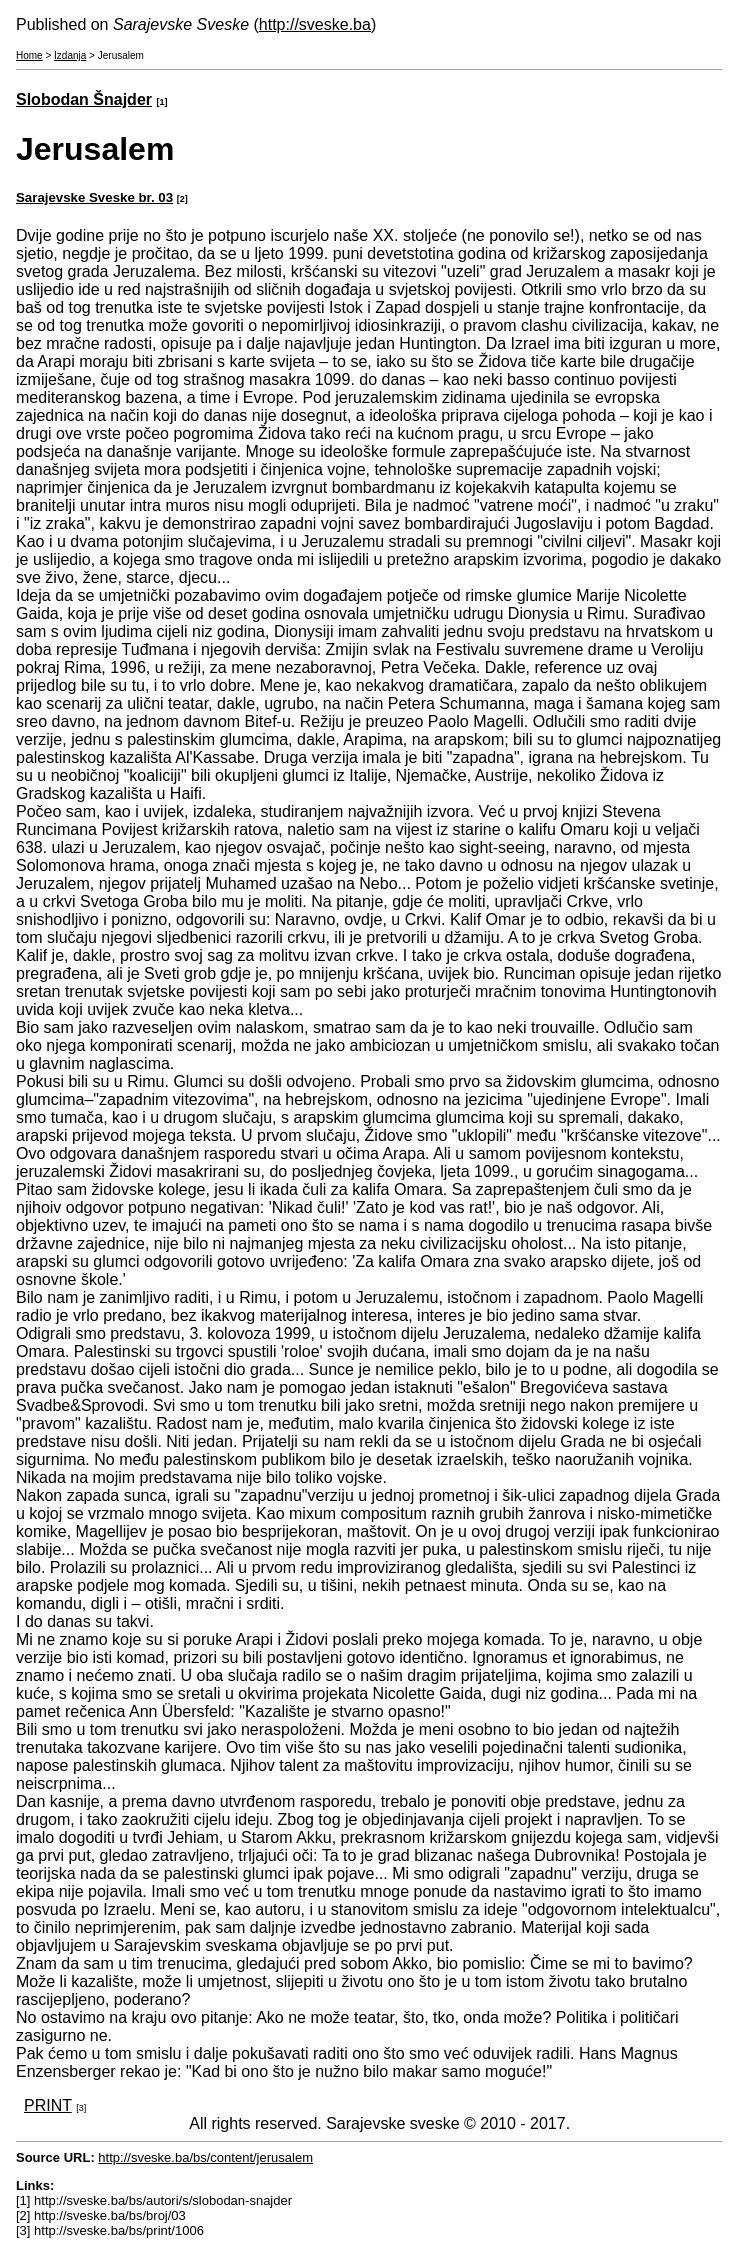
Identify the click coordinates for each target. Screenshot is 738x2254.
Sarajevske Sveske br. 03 (94, 197)
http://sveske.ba (315, 24)
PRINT (48, 2105)
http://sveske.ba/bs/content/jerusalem (205, 2157)
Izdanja (70, 55)
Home (29, 55)
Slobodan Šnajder (84, 99)
